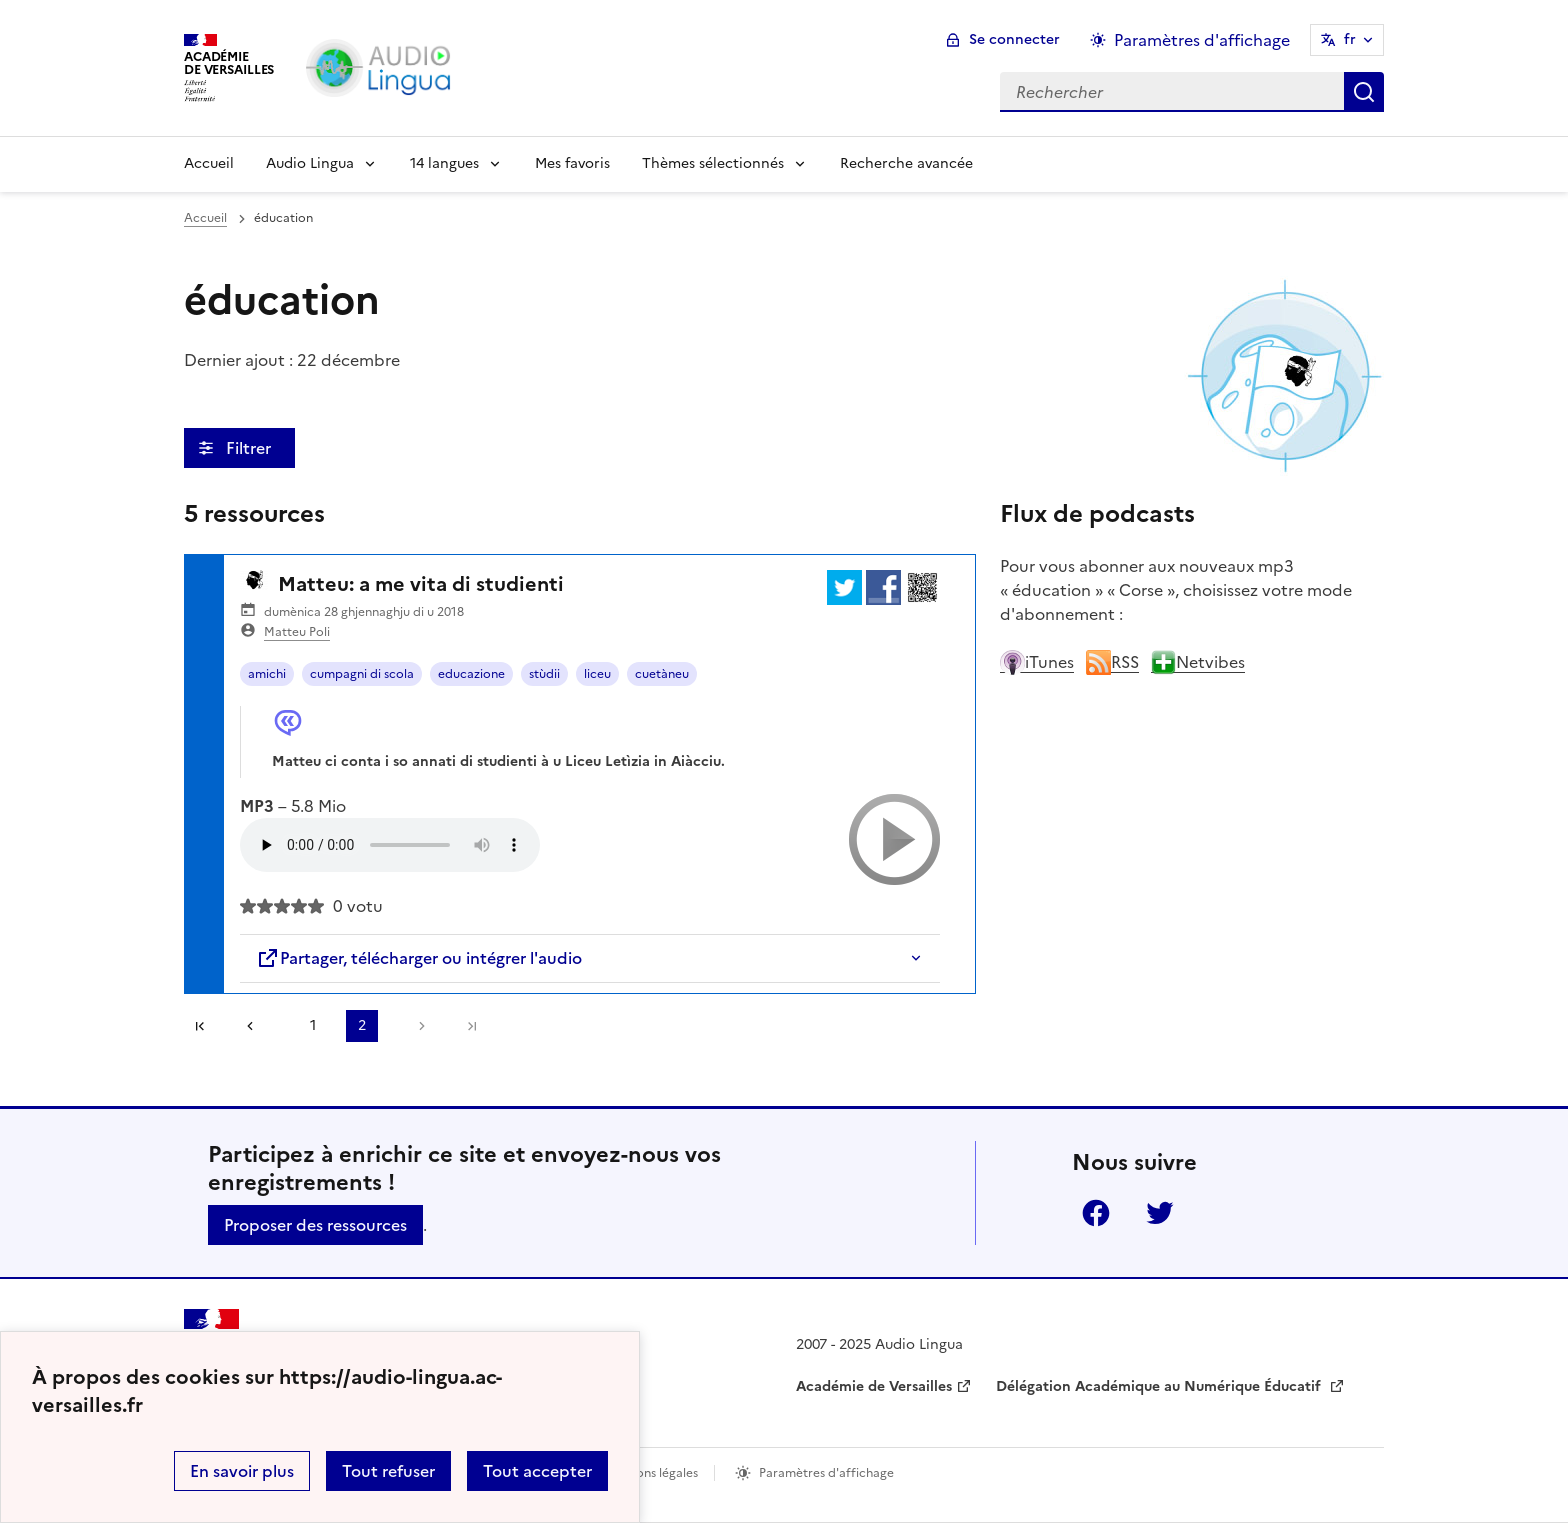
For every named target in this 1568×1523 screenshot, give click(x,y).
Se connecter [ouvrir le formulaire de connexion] (1014, 39)
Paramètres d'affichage (826, 1473)
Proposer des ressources (315, 1225)
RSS (1112, 662)
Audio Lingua (310, 163)
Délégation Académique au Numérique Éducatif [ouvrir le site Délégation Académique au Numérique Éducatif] (1160, 1386)
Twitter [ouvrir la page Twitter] (1160, 1213)
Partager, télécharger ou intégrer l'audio (419, 958)
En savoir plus (242, 1471)
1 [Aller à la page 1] (313, 1025)
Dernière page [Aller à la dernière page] (472, 1026)
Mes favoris (572, 163)
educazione (471, 674)
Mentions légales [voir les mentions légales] (650, 1473)
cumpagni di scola (362, 674)
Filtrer (250, 448)
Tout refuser (388, 1471)
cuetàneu (662, 674)
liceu (597, 674)
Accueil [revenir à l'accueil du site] (205, 218)
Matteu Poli (297, 632)
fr (1350, 39)
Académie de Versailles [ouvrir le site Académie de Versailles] (874, 1386)
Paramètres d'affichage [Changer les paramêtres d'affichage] (1202, 40)
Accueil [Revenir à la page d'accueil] (209, 163)
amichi (267, 674)
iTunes (1037, 662)
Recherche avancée (906, 163)
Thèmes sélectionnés (713, 163)
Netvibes (1198, 662)
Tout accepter (537, 1471)
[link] (257, 1026)
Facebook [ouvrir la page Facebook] (1096, 1213)
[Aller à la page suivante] (417, 1026)
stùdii (544, 674)
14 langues (444, 163)
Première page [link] (200, 1026)
